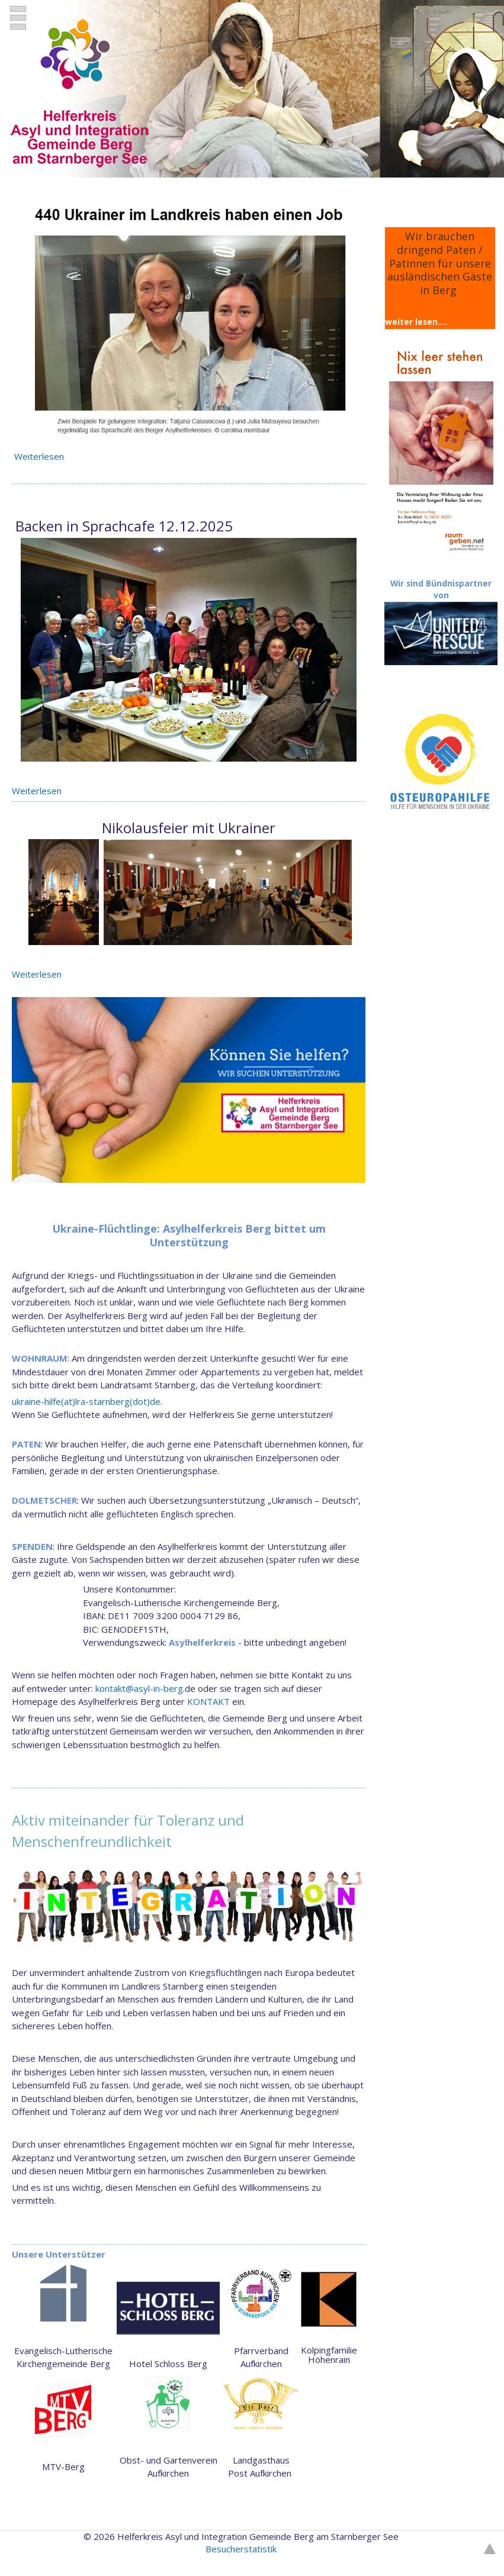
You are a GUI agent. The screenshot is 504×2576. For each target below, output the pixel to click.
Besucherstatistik (241, 2549)
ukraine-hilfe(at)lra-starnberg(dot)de (86, 1401)
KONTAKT (208, 1701)
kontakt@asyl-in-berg (139, 1688)
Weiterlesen (40, 456)
